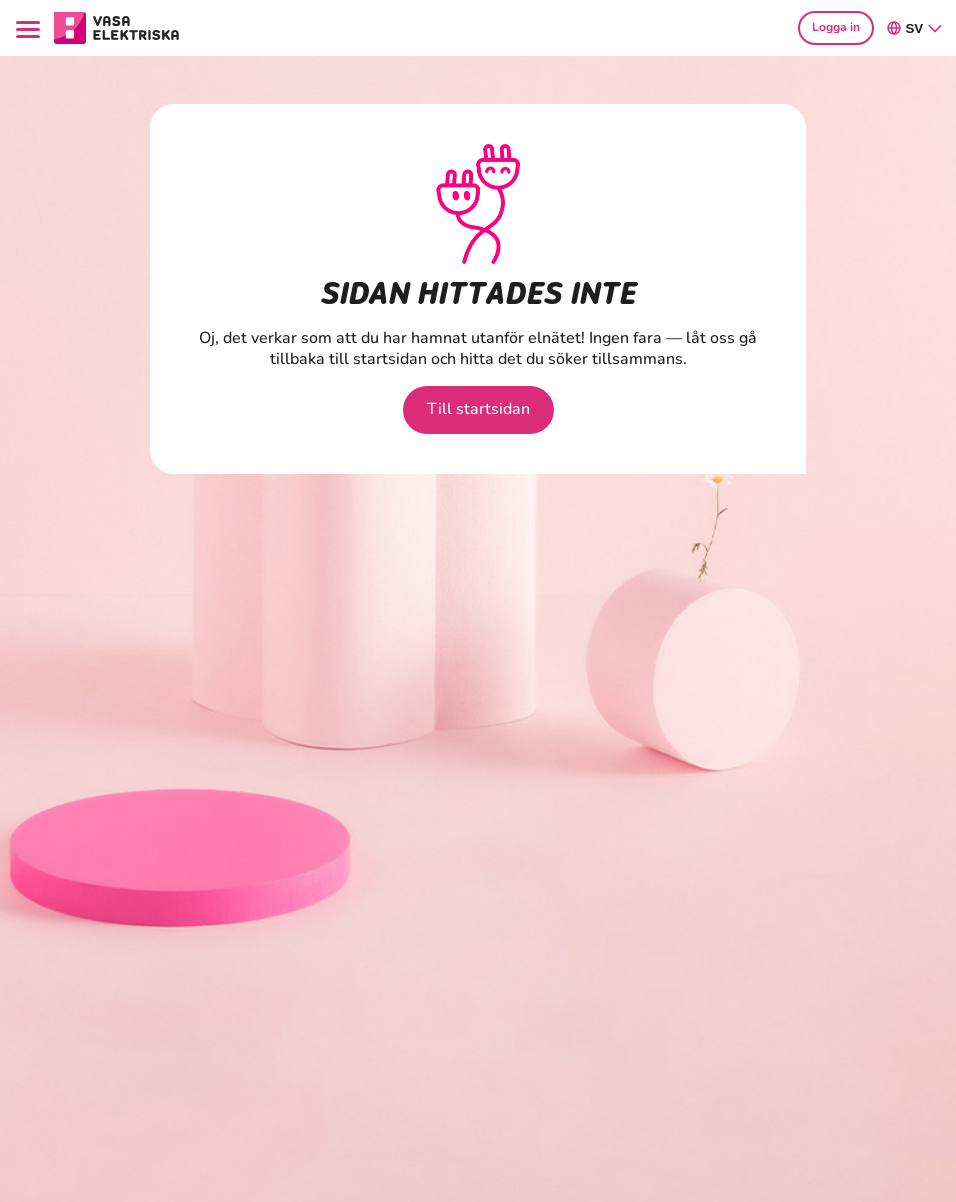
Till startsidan (478, 409)
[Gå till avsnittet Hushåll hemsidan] (117, 26)
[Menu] (31, 27)
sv (915, 28)
